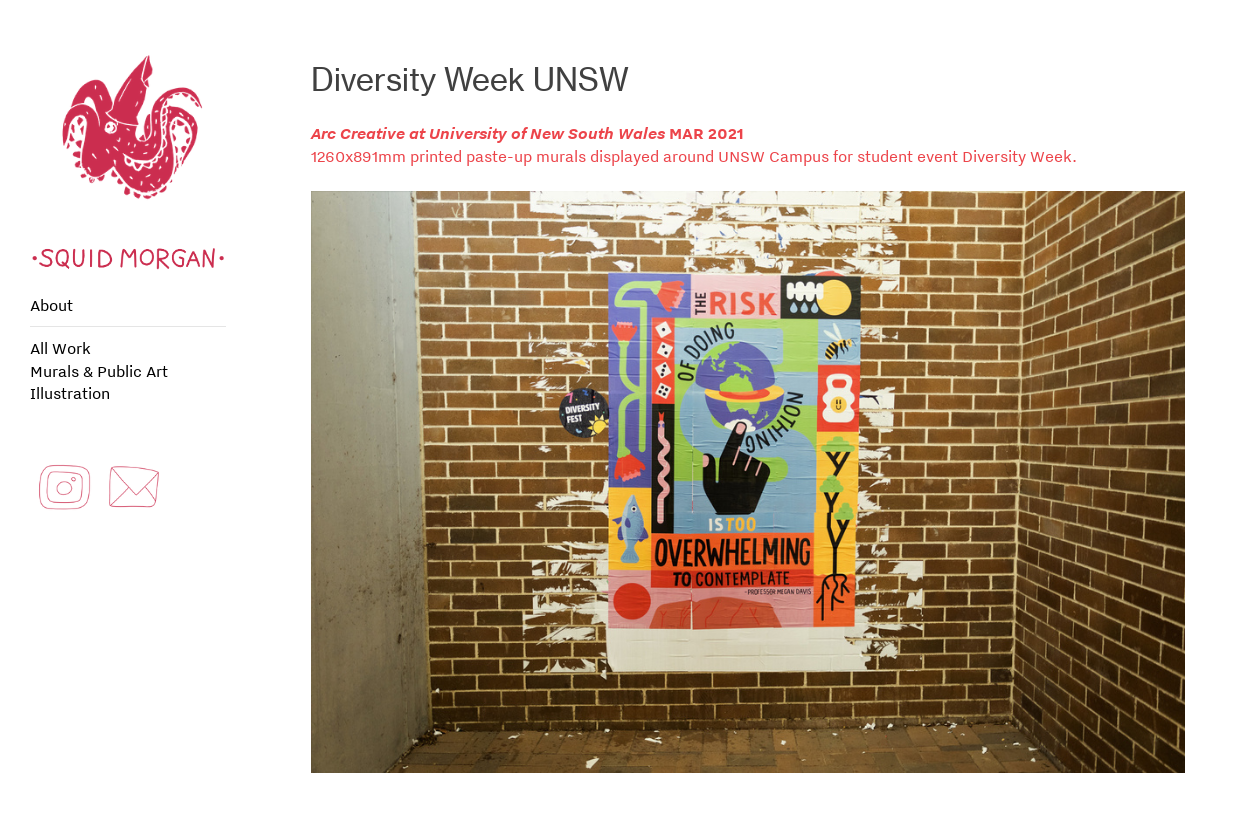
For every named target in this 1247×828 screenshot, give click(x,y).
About (51, 305)
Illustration (70, 393)
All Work (60, 348)
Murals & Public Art (99, 371)
